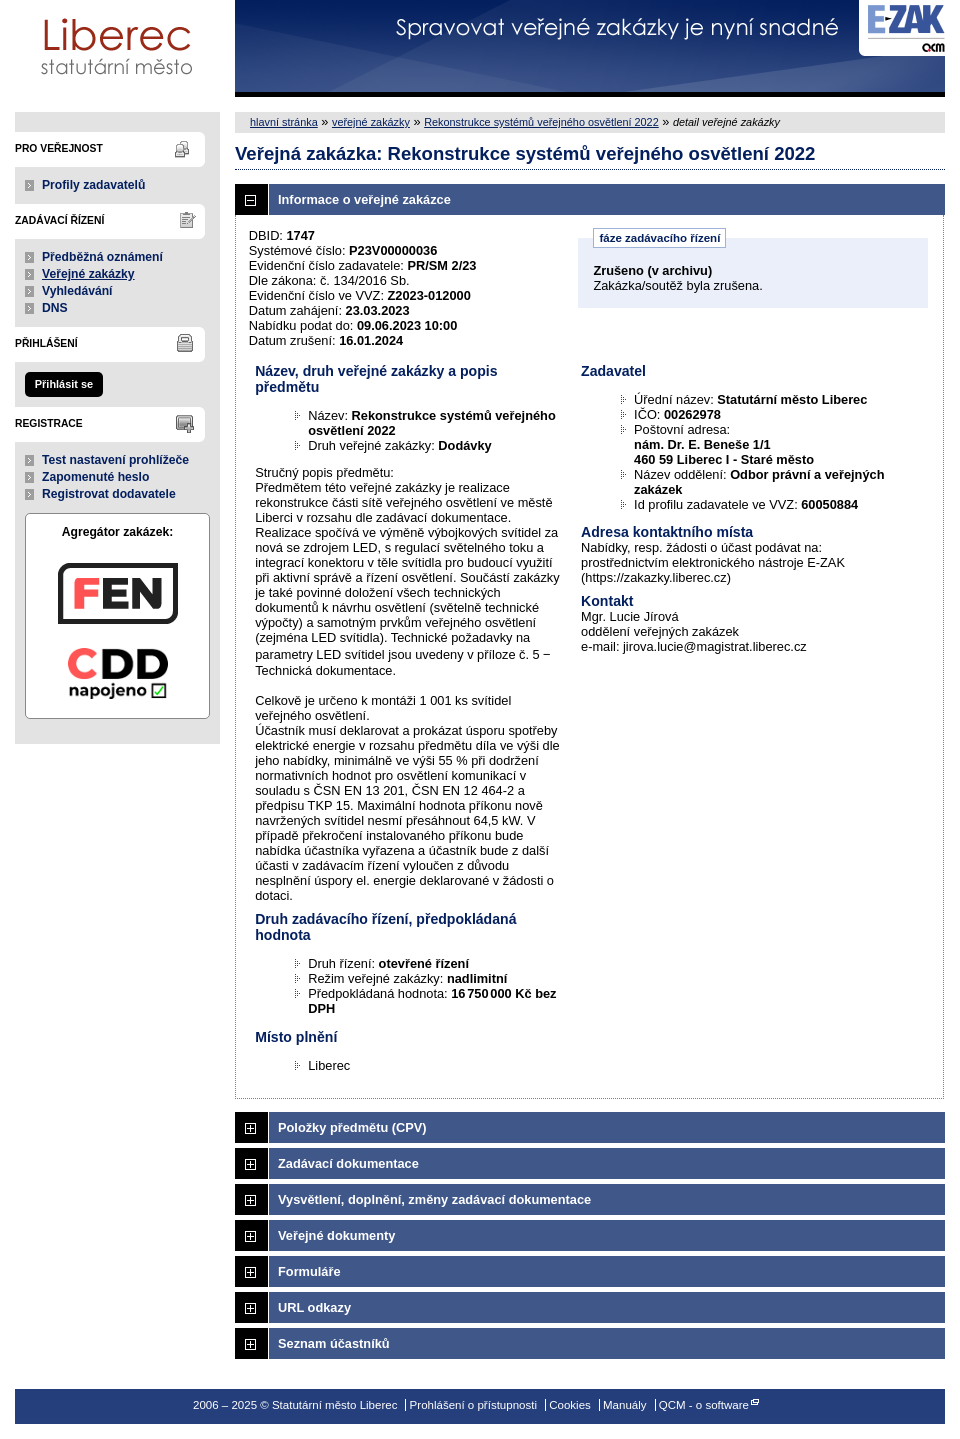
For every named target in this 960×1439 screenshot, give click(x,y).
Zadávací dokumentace (348, 1163)
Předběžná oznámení (102, 257)
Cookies (570, 1405)
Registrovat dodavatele (109, 494)
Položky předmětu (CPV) (352, 1127)
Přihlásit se (64, 384)
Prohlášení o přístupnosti (473, 1405)
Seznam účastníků (334, 1343)
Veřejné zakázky (88, 274)
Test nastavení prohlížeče (115, 460)
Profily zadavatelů (93, 185)
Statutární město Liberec (117, 48)
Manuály (625, 1405)
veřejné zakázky (371, 122)
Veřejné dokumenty (336, 1235)
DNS (55, 308)
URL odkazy (314, 1307)
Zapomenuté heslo (95, 477)
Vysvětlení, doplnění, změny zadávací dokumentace (434, 1199)
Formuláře (309, 1271)
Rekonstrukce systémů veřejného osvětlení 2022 (541, 122)
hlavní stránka (284, 122)
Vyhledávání (77, 291)
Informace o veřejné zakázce (364, 199)
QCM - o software (704, 1405)
